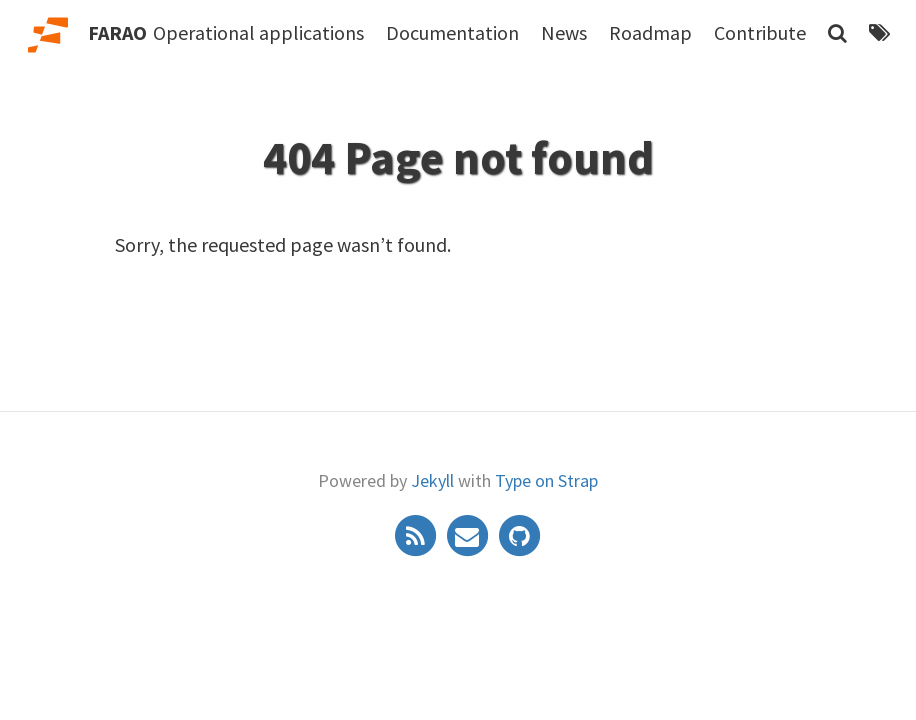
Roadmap (650, 32)
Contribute (760, 32)
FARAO (117, 32)
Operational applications (258, 32)
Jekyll (432, 480)
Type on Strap (546, 480)
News (564, 32)
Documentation (452, 32)
